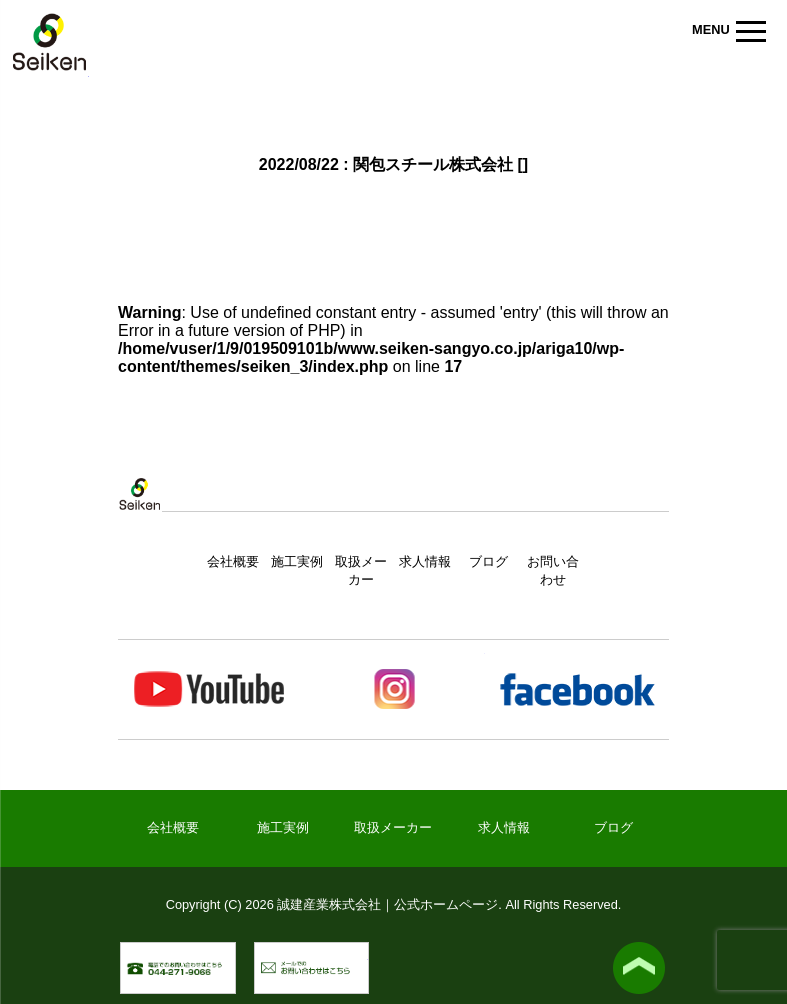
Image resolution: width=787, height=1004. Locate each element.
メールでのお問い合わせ (368, 952)
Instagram (392, 689)
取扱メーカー (393, 827)
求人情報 (425, 561)
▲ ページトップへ (639, 968)
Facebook (576, 689)
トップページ (140, 514)
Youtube (209, 689)
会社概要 (233, 561)
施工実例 (297, 561)
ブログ (488, 561)
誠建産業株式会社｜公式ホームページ (49, 45)
